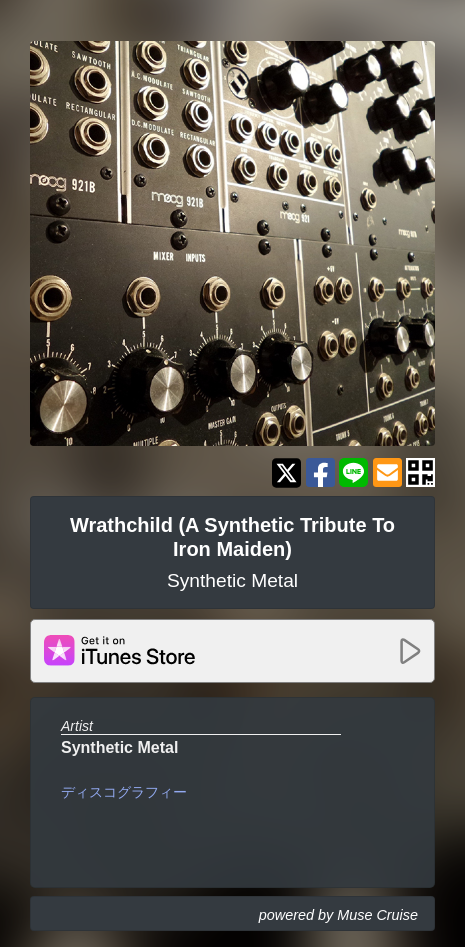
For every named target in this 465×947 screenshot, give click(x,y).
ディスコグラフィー (124, 792)
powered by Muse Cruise (338, 915)
